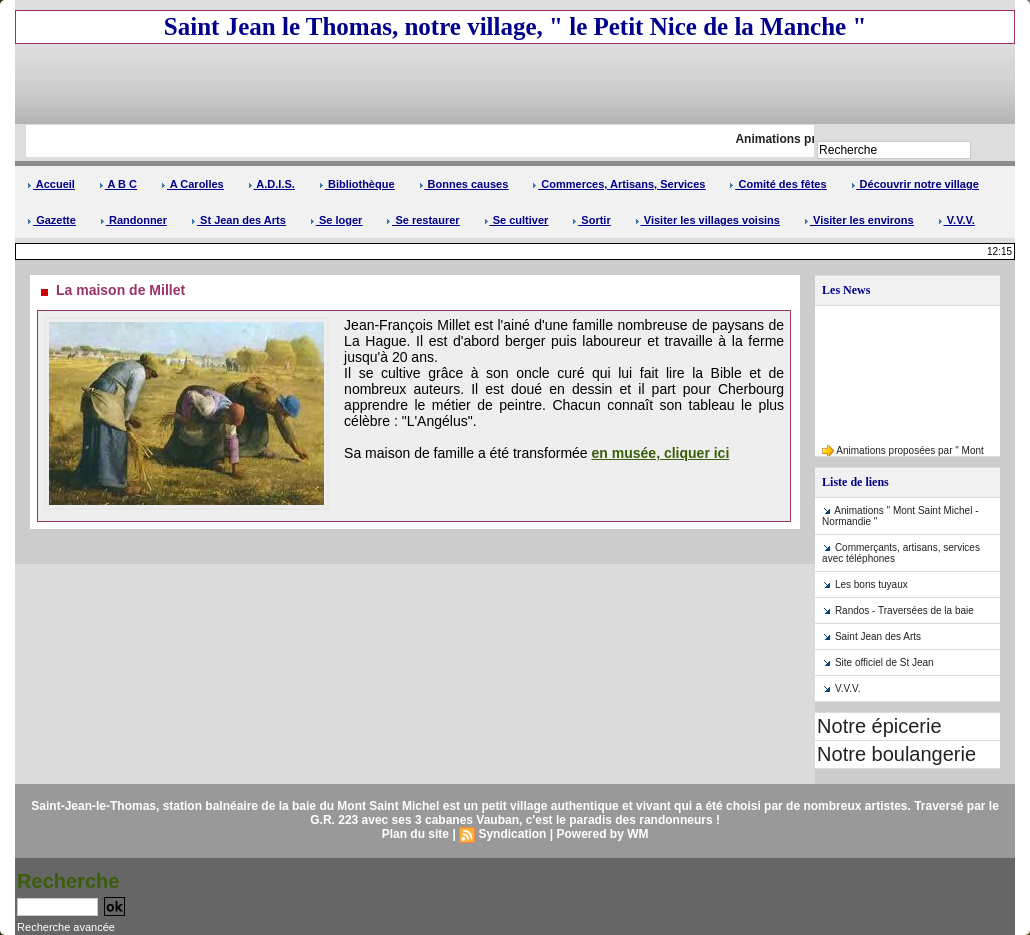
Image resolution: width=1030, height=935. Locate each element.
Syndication (512, 834)
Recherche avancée (66, 927)
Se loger (336, 220)
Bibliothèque (357, 184)
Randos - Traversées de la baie (904, 610)
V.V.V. (956, 220)
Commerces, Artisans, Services (618, 184)
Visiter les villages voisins (707, 220)
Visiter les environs (859, 220)
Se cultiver (516, 220)
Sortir (591, 220)
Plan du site (415, 834)
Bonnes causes (464, 184)
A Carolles (192, 184)
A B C (118, 184)
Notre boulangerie (896, 754)
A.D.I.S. (271, 184)
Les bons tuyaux (871, 584)
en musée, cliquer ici (661, 453)
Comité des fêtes (777, 184)
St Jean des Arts (238, 220)
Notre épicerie (879, 726)
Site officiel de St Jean (884, 662)
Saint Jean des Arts (878, 636)
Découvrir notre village (915, 184)
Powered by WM (602, 834)
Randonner (133, 220)
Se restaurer (422, 220)
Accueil (51, 184)
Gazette (51, 220)
